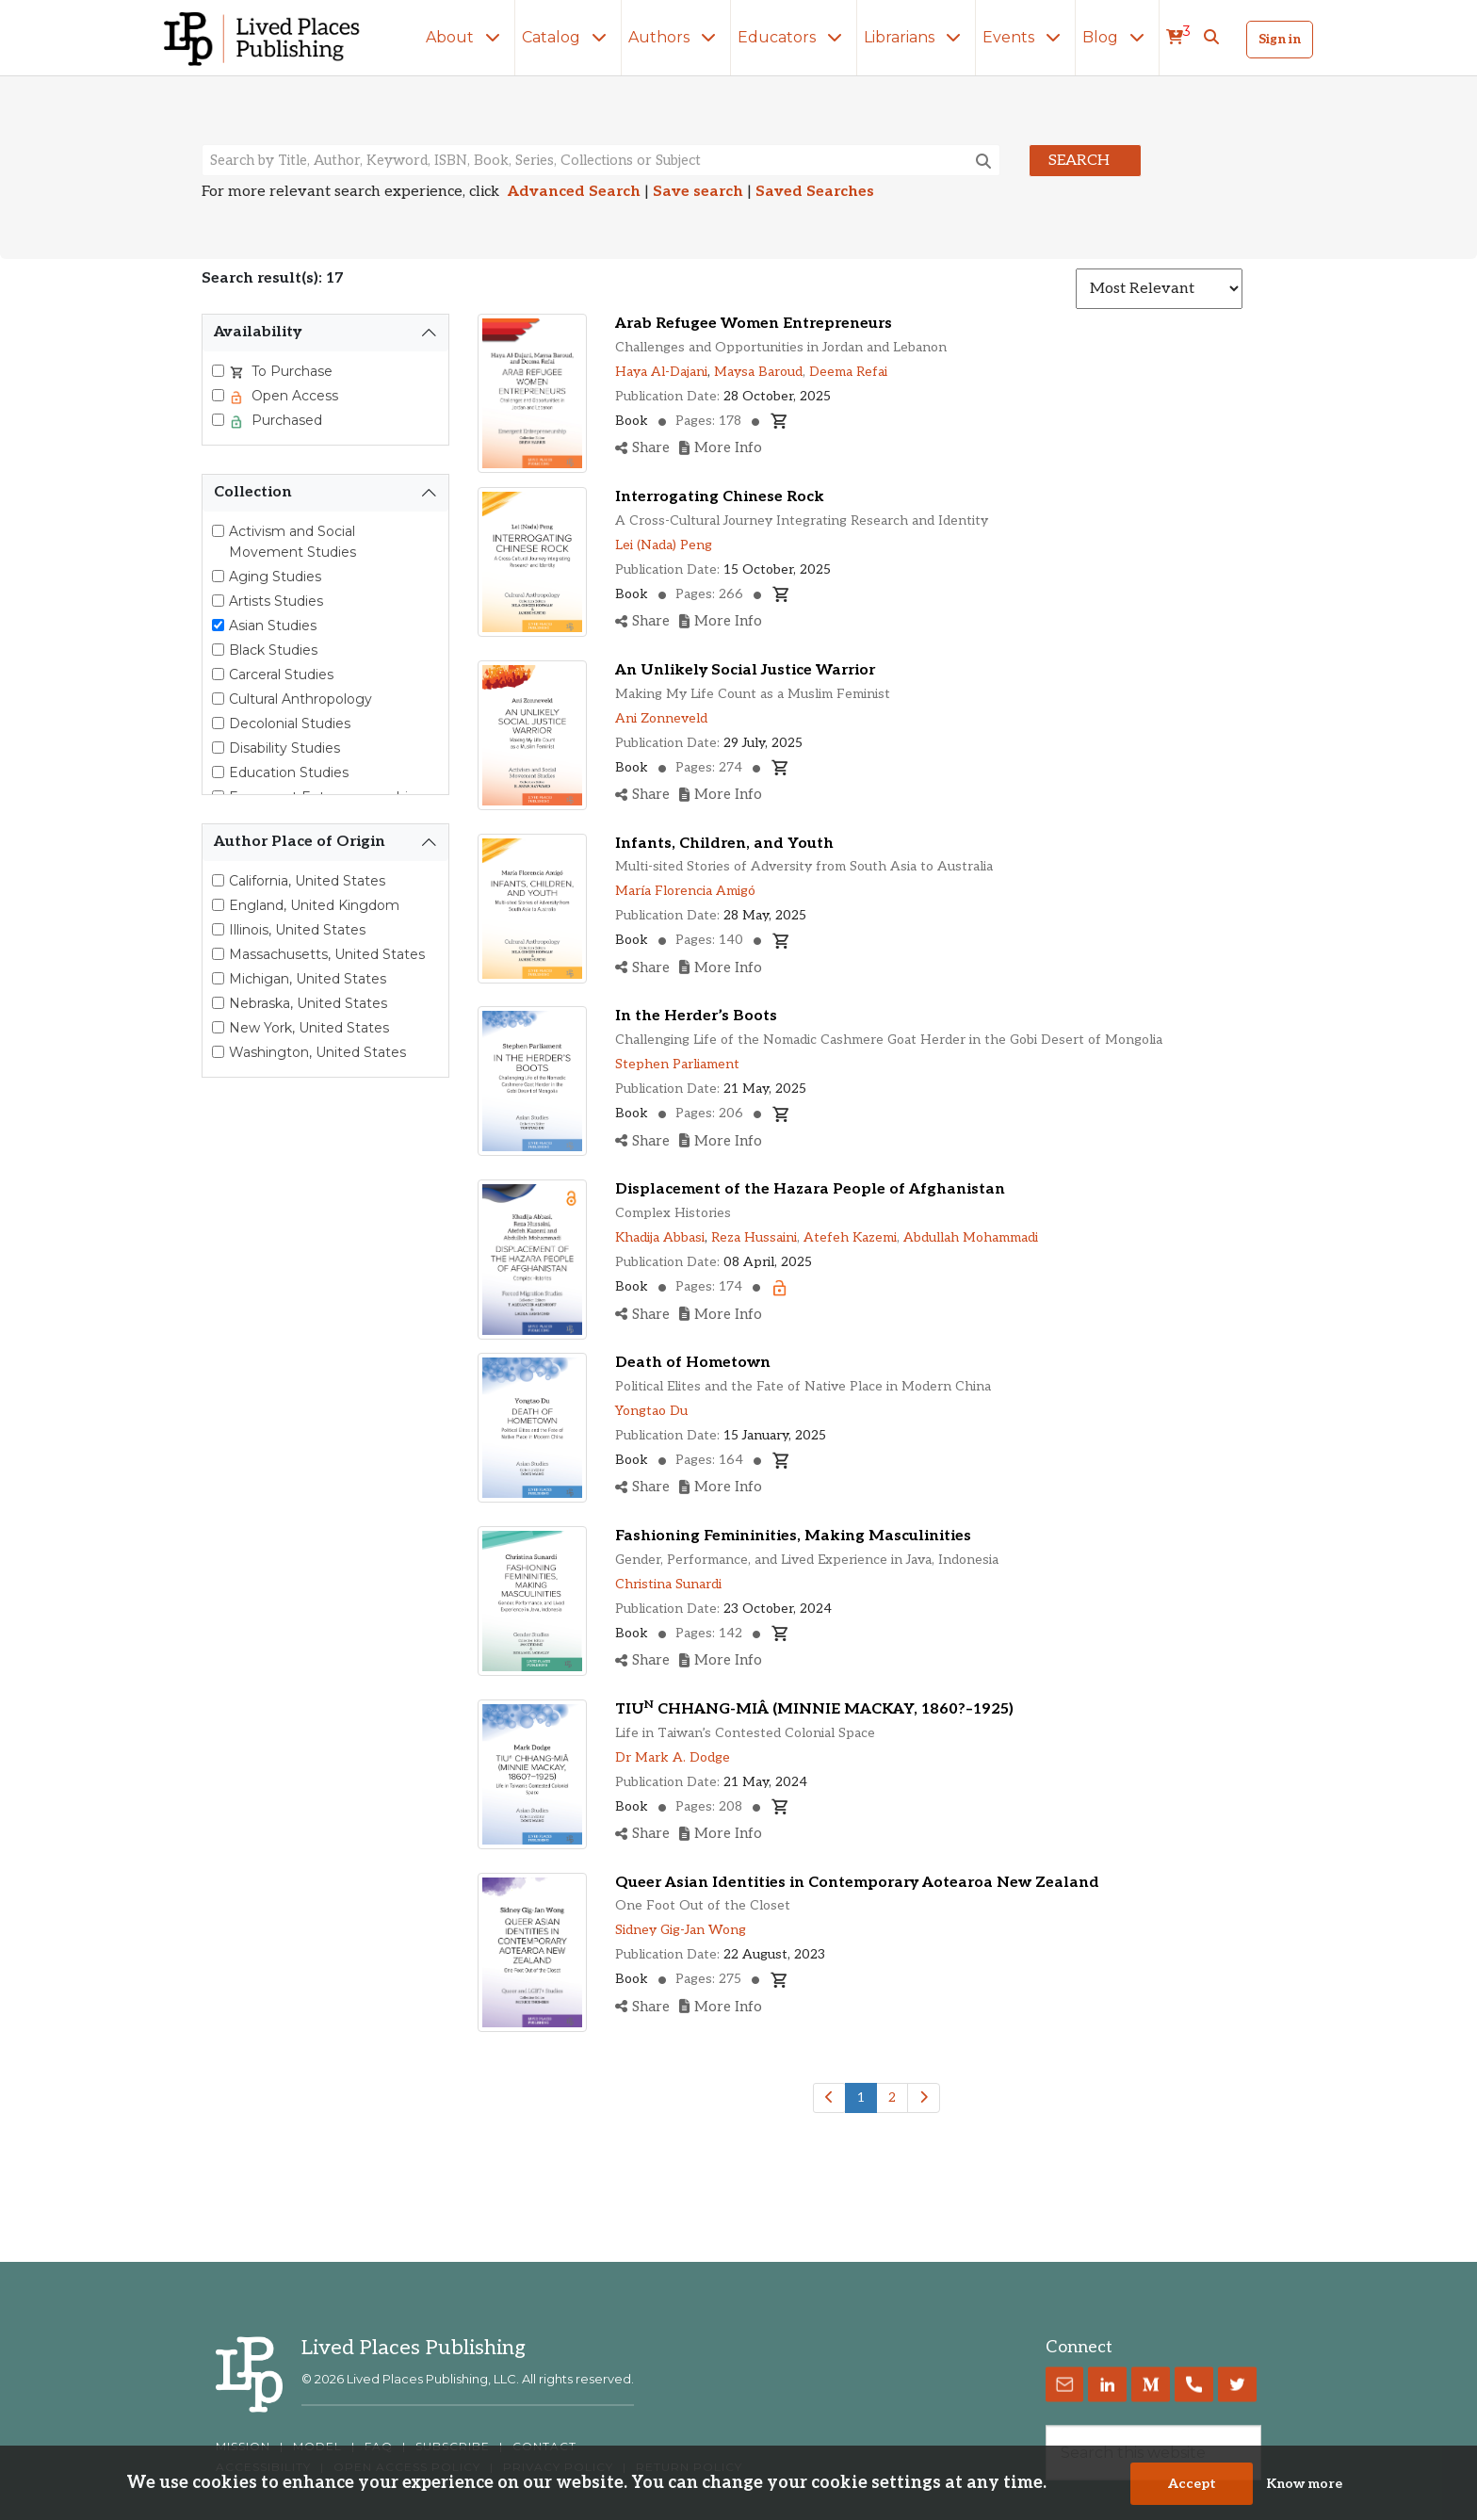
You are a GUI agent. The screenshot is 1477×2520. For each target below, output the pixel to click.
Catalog (568, 37)
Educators (794, 37)
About (467, 37)
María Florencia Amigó (685, 891)
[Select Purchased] (218, 420)
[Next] (923, 2098)
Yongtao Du (651, 1411)
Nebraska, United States (308, 1003)
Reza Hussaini (754, 1237)
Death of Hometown (693, 1363)
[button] (1211, 37)
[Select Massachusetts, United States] (218, 954)
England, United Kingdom (314, 905)
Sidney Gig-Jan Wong (680, 1930)
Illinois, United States (297, 929)
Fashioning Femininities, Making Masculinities (793, 1536)
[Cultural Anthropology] (218, 698)
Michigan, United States (307, 978)
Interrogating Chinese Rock (719, 497)
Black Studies (273, 650)
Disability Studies (284, 748)
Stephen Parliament (677, 1064)
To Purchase (290, 371)
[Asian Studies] (218, 625)
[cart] (1178, 37)
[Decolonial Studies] (218, 723)
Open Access (293, 395)
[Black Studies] (218, 649)
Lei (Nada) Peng (663, 545)
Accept (1192, 2486)
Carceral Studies (281, 674)
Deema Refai (848, 372)
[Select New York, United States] (218, 1027)
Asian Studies (272, 625)
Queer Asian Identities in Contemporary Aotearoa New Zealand (857, 1883)
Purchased (285, 420)
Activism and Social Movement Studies (292, 542)
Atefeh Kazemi (850, 1237)
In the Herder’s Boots (696, 1016)
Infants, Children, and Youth (724, 844)
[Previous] (829, 2098)
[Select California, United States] (218, 880)
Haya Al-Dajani (661, 372)
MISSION (243, 2446)
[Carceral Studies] (218, 674)
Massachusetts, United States (327, 954)
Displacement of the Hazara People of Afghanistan (810, 1189)
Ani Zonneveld (661, 718)
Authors (675, 37)
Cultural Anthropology (300, 699)
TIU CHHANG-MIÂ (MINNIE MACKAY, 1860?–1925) (814, 1709)
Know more (1304, 2486)
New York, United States (309, 1027)
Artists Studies (276, 601)
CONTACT (544, 2446)
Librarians (916, 37)
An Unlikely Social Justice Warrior (745, 670)
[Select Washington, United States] (218, 1052)
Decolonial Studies (289, 723)
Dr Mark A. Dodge (672, 1757)
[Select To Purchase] (218, 371)
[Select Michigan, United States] (218, 978)
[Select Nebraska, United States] (218, 1003)
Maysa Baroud (758, 372)
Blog (1117, 37)
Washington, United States (317, 1052)
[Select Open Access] (218, 395)
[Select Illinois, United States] (218, 929)
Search (1079, 161)
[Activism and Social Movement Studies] (218, 531)
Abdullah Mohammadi (970, 1237)
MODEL (317, 2446)
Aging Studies (275, 576)
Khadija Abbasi (660, 1237)
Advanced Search (574, 192)
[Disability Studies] (218, 747)
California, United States (307, 880)
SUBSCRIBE (452, 2446)
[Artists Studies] (218, 600)
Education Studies (289, 772)
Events (1025, 37)
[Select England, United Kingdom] (218, 905)
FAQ (379, 2446)
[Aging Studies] (218, 576)
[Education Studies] (218, 772)
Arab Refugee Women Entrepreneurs (753, 324)
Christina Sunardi (668, 1584)
